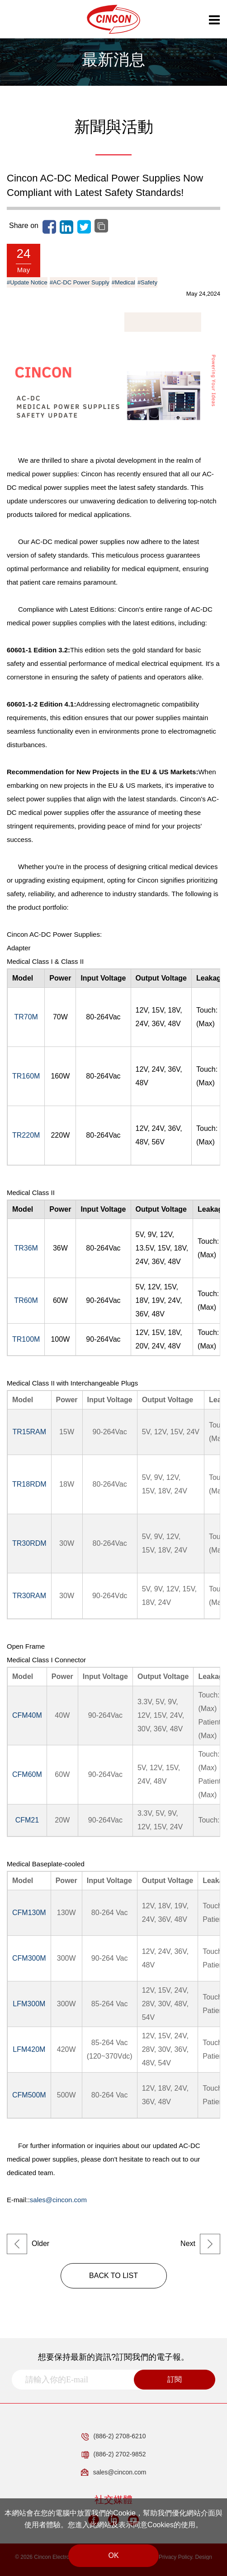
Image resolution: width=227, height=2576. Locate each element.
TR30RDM (29, 1543)
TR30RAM (29, 1596)
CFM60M (27, 1774)
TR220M (26, 1135)
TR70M (26, 1017)
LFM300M (29, 2004)
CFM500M (29, 2095)
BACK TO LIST (113, 2275)
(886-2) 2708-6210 (113, 2436)
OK (113, 2555)
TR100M (26, 1339)
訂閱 (174, 2379)
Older (28, 2244)
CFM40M (27, 1715)
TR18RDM (29, 1484)
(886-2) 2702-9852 (113, 2454)
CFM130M (29, 1912)
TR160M (26, 1076)
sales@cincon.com (58, 2200)
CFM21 (27, 1820)
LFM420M (29, 2049)
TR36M (26, 1248)
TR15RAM (29, 1432)
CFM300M (29, 1958)
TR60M (26, 1300)
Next (200, 2244)
